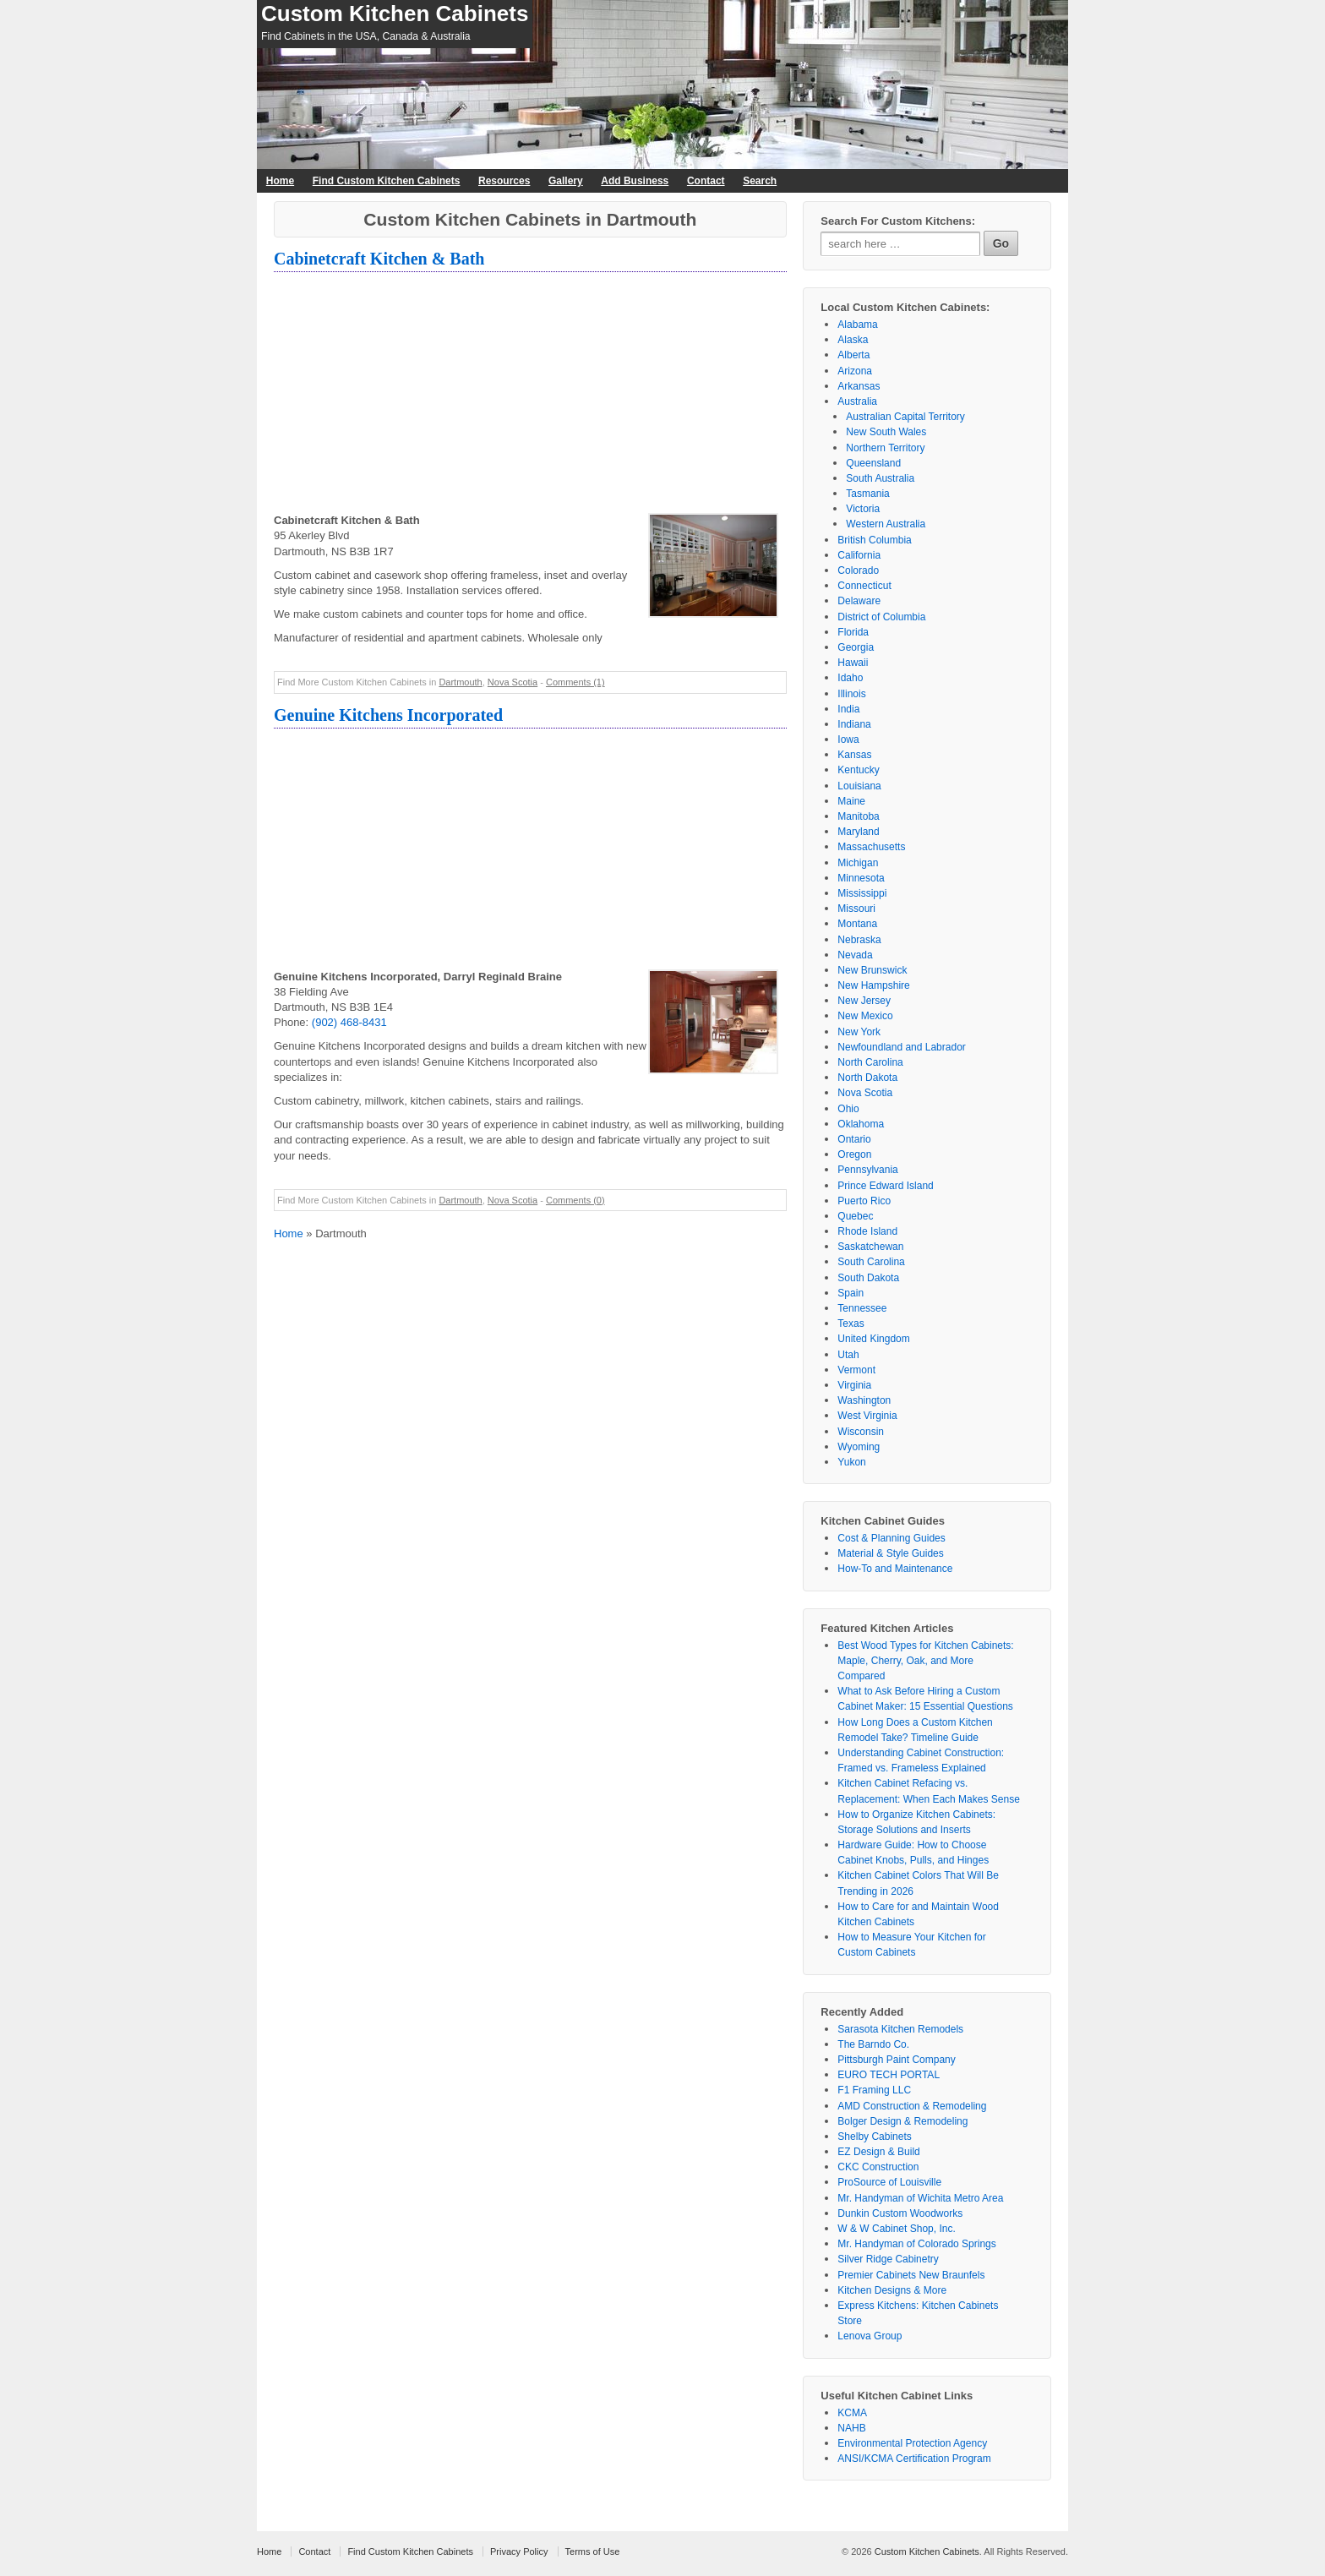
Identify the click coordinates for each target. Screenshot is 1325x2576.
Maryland (858, 832)
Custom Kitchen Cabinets (394, 13)
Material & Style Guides (890, 1553)
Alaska (852, 340)
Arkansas (858, 386)
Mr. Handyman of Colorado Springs (916, 2244)
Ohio (848, 1109)
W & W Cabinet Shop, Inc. (896, 2229)
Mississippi (861, 893)
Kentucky (858, 770)
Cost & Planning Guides (891, 1538)
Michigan (857, 863)
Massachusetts (871, 847)
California (859, 555)
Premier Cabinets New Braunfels (910, 2275)
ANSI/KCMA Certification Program (913, 2458)
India (848, 709)
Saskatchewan (870, 1247)
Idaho (850, 678)
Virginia (854, 1385)
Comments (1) (575, 682)
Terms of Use (592, 2551)
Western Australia (885, 524)
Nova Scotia (512, 682)
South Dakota (868, 1278)
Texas (850, 1323)
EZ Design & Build (878, 2152)
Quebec (855, 1216)
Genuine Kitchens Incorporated (388, 715)
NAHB (851, 2428)
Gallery (565, 181)
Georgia (855, 647)
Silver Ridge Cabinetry (887, 2259)
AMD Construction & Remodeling (911, 2106)
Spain (850, 1293)
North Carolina (869, 1062)
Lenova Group (869, 2336)
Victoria (863, 509)
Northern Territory (885, 448)
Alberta (853, 355)
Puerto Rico (864, 1201)
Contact (706, 181)
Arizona (854, 371)
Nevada (854, 955)
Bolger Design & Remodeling (902, 2121)
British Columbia (874, 540)
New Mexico (864, 1016)
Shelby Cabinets (874, 2136)
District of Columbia (881, 617)
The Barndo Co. (873, 2044)
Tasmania (867, 493)
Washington (864, 1400)
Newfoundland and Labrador (901, 1047)
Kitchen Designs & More (891, 2290)
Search (760, 181)
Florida (853, 632)
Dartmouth (460, 682)
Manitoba (858, 816)
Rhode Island (867, 1231)
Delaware (859, 601)
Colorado (858, 570)
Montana (857, 924)
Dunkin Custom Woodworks (899, 2213)
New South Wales (886, 432)
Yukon (851, 1462)
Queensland (873, 463)
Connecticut (864, 586)
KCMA (852, 2413)
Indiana (853, 724)
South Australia (880, 478)
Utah (848, 1355)
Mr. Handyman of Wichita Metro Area (920, 2198)
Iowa (848, 739)
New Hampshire (873, 985)
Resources (504, 181)
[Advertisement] (530, 394)
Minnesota (860, 878)
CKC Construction (878, 2167)
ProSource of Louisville (889, 2182)
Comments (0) (575, 1200)
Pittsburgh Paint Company (896, 2060)
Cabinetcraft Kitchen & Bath (379, 258)
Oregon (854, 1154)
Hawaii (852, 663)
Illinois (851, 694)
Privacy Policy (519, 2551)
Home (280, 181)
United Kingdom (873, 1339)
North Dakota (867, 1077)
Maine (851, 801)
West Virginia (867, 1416)
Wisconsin (860, 1432)
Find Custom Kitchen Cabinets (387, 181)
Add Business (634, 181)
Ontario (853, 1139)
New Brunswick (872, 970)
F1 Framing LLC (874, 2090)
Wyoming (858, 1447)
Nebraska (859, 940)
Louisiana (859, 786)
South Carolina (870, 1262)
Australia (857, 401)
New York (859, 1032)
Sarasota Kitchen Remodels (900, 2029)
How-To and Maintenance (894, 1569)
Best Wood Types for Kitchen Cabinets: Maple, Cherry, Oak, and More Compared (925, 1661)
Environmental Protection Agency (912, 2443)
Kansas (854, 755)
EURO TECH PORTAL (888, 2075)
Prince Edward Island (885, 1186)
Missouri (856, 908)
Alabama (857, 324)
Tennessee (861, 1308)
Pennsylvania (867, 1170)
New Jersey (864, 1001)
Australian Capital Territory (905, 417)
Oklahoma (860, 1124)
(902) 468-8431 (349, 1022)
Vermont (856, 1370)
